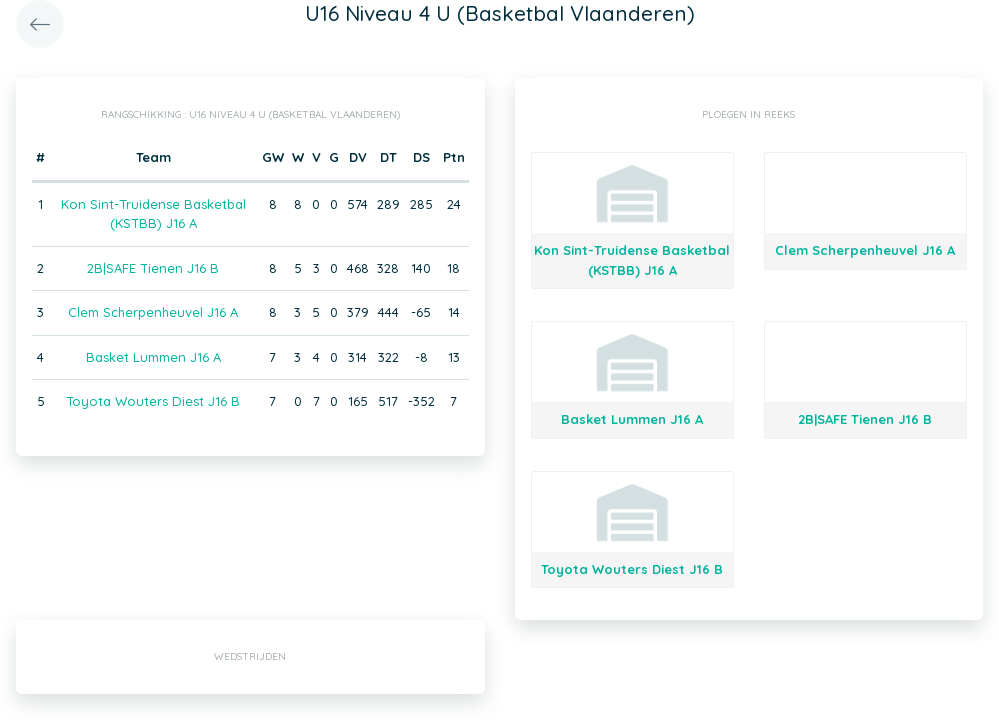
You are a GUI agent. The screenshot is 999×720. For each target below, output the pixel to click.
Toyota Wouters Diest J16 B (153, 401)
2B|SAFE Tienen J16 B (153, 268)
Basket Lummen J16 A (153, 357)
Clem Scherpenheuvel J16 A (153, 312)
